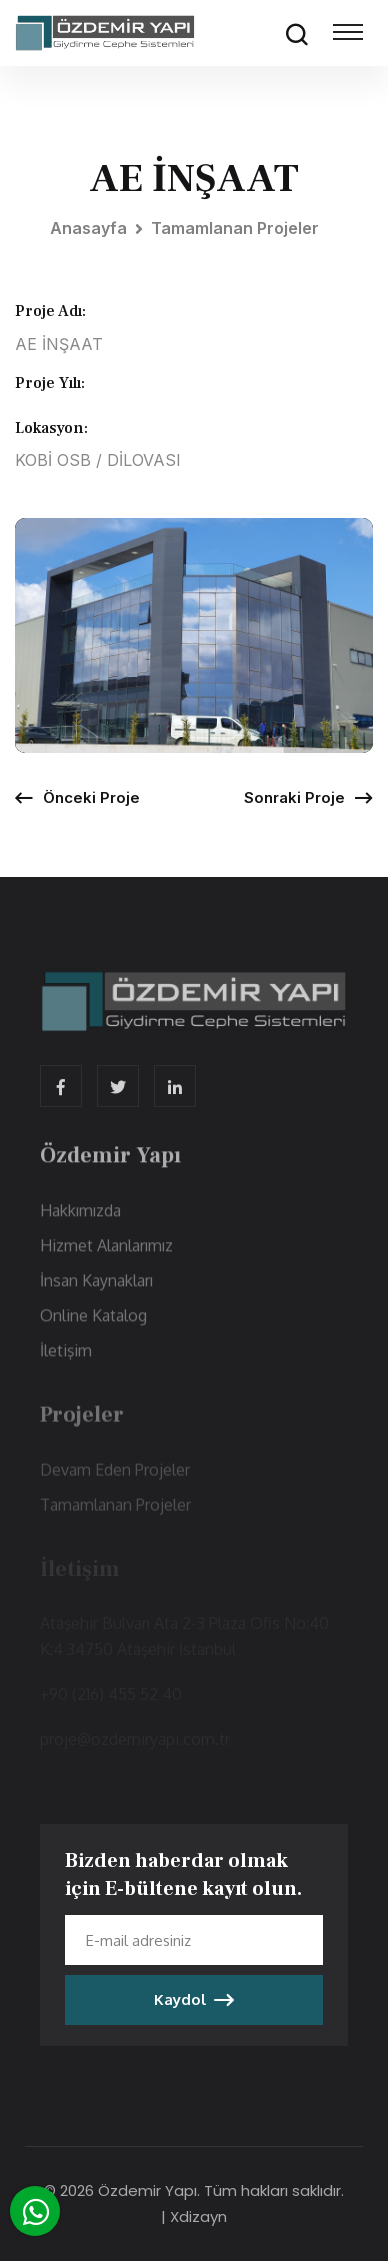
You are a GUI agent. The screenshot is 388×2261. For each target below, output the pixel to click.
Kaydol (194, 1999)
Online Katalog (93, 1328)
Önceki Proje (77, 798)
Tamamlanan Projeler (235, 228)
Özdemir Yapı (147, 2190)
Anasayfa (88, 228)
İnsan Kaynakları (96, 1293)
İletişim (66, 1363)
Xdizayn (198, 2216)
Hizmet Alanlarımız (106, 1258)
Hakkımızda (80, 1223)
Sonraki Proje (308, 798)
